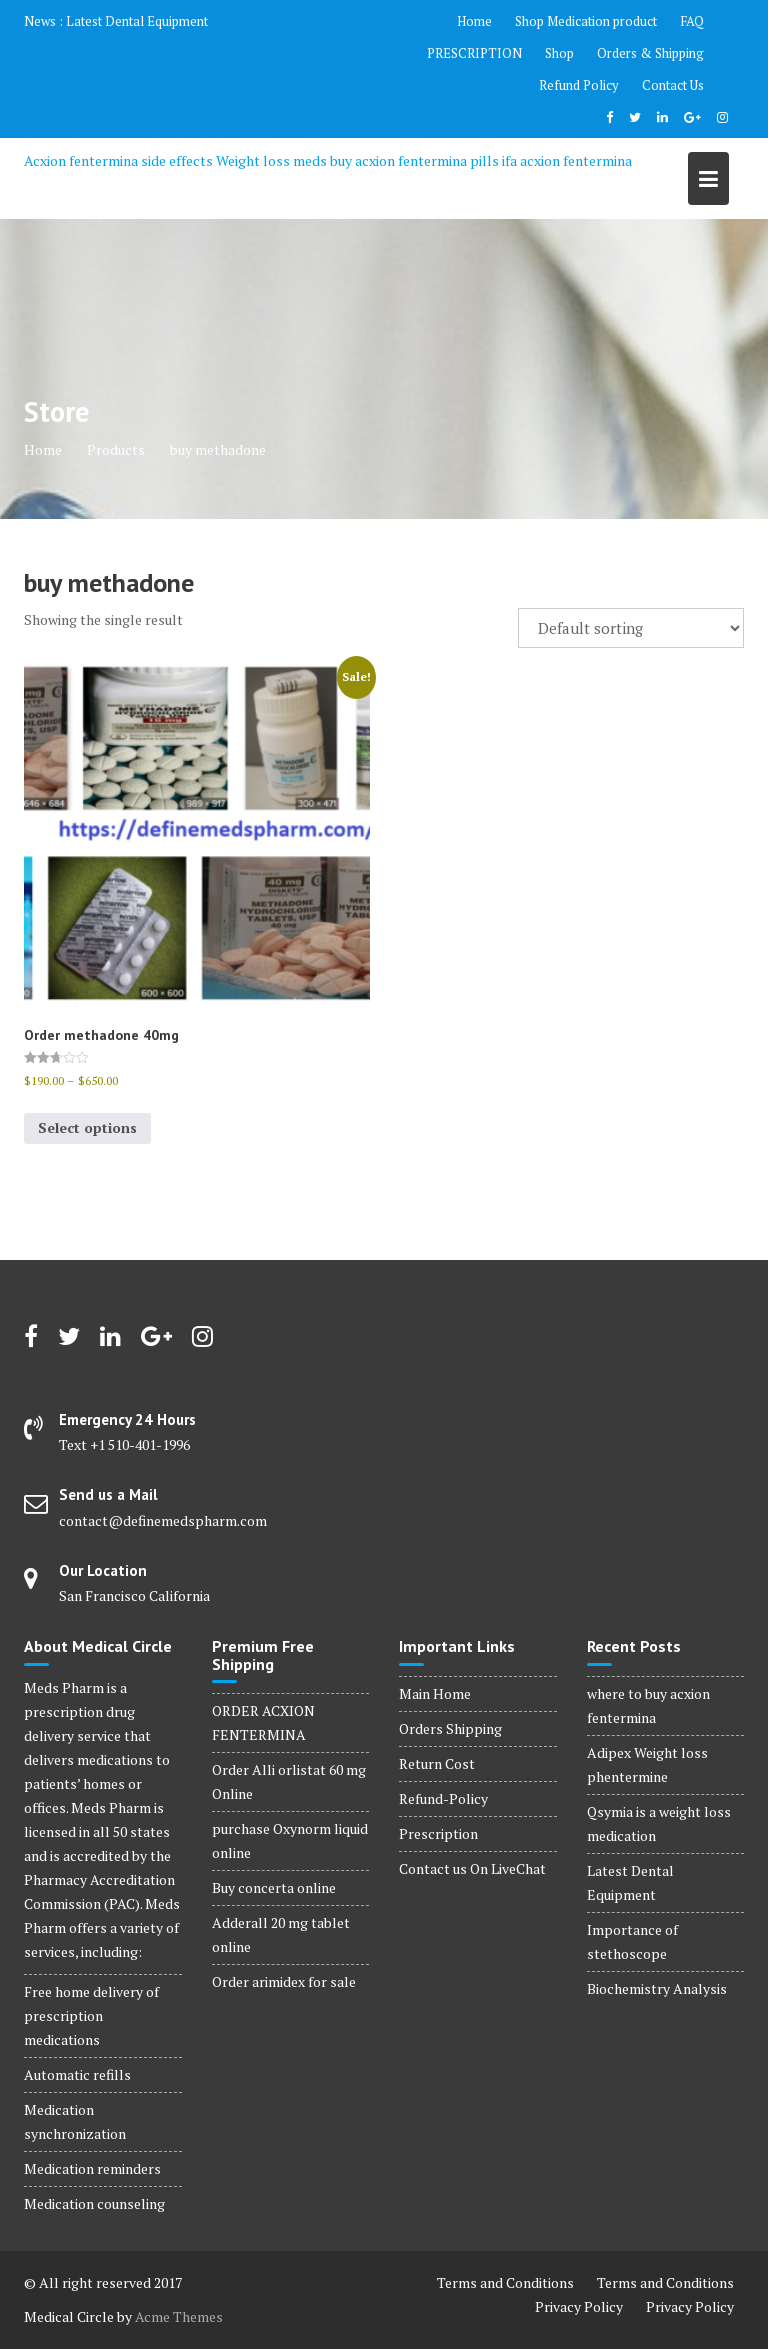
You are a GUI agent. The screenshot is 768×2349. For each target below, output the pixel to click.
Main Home (435, 1693)
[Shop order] (631, 628)
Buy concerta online (274, 1887)
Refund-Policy (443, 1798)
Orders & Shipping (650, 53)
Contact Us (673, 85)
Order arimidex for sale (284, 1981)
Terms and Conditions (505, 2282)
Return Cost (437, 1763)
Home (474, 21)
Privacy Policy (579, 2306)
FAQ (692, 21)
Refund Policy (579, 85)
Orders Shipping (450, 1728)
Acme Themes (179, 2316)
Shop (559, 53)
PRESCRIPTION (474, 53)
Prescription (438, 1833)
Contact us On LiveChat (472, 1868)
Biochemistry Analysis (657, 1988)
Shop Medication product (586, 21)
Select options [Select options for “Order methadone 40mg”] (87, 1127)
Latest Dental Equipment (137, 21)
